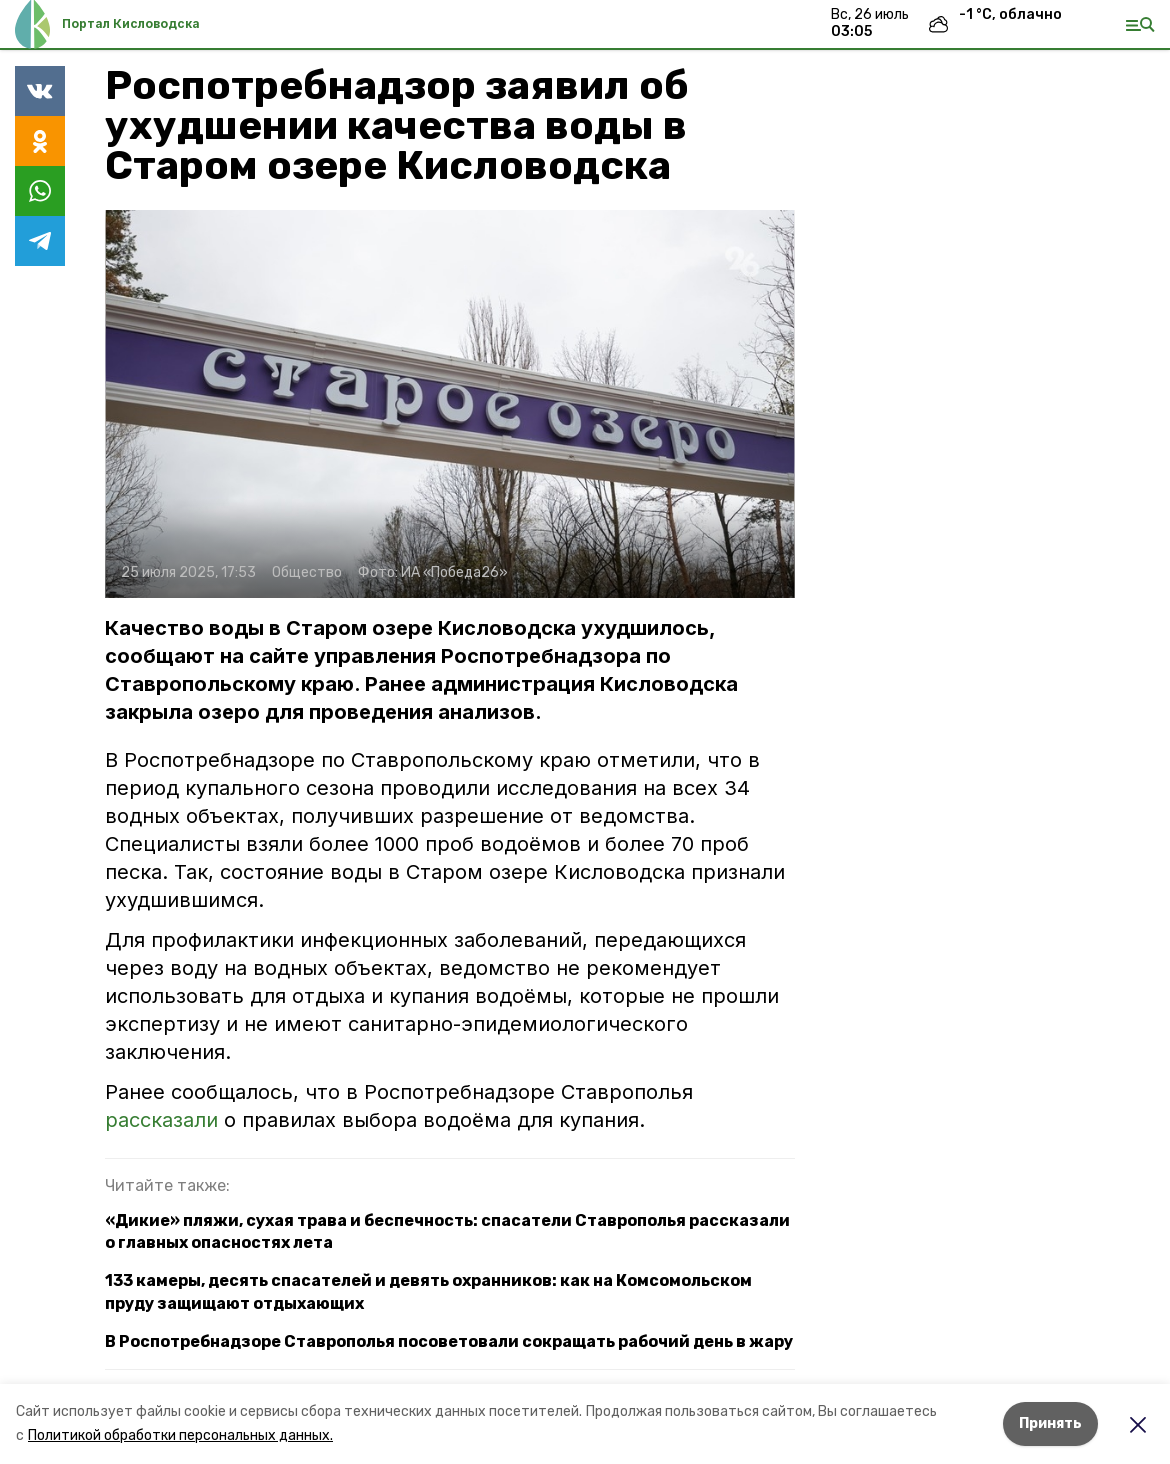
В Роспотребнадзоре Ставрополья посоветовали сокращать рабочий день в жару (449, 1341)
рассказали (164, 1120)
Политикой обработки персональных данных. (180, 1435)
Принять (1050, 1423)
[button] (450, 404)
